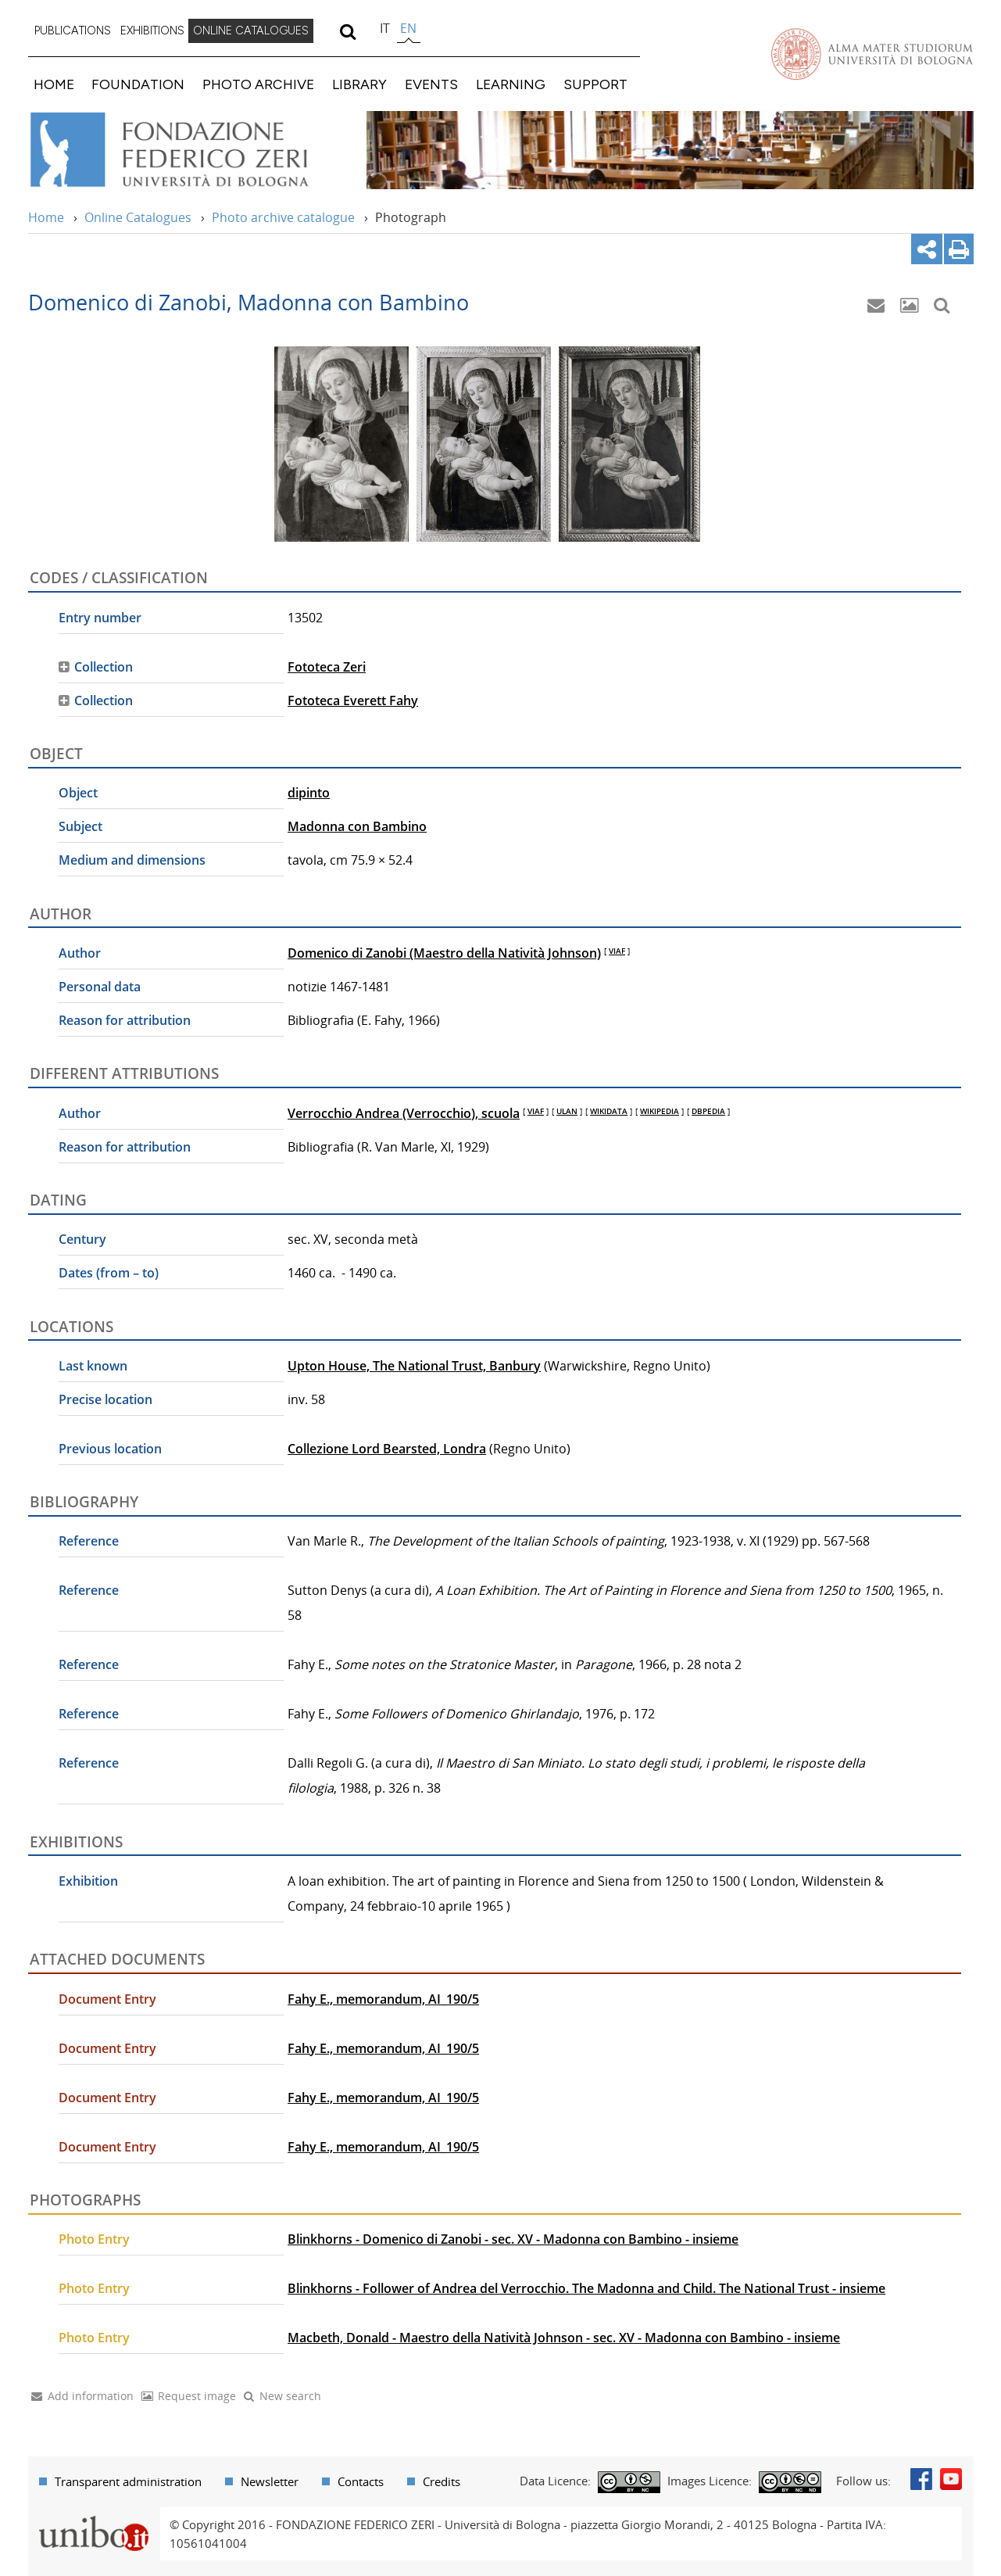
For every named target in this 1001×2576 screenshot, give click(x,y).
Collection (103, 666)
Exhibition (88, 1881)
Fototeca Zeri (327, 666)
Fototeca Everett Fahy (353, 700)
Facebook (921, 2479)
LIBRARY (359, 84)
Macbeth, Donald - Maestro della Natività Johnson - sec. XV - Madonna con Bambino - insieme (564, 2337)
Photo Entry (94, 2239)
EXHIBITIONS (152, 30)
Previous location (110, 1448)
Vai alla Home (189, 150)
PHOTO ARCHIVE (258, 84)
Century (82, 1239)
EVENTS (431, 84)
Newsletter (270, 2481)
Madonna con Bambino (357, 826)
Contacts (361, 2481)
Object (78, 792)
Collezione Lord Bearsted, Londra (387, 1448)
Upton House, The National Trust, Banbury (414, 1365)
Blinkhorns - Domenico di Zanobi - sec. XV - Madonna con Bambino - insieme (513, 2239)
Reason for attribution (125, 1020)
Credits (441, 2481)
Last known (93, 1365)
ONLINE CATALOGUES (251, 30)
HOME (54, 84)
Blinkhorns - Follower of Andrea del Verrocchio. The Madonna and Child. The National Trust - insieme (586, 2288)
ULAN (566, 1110)
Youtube (951, 2479)
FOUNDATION (137, 84)
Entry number (100, 617)
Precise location (105, 1399)
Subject (80, 826)
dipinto (309, 792)
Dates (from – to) (109, 1272)
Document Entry (107, 1999)
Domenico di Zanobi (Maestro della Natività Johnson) (444, 953)
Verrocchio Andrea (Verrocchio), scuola (404, 1113)
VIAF (617, 950)
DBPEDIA (708, 1110)
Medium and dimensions (132, 860)
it (385, 28)
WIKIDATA (608, 1110)
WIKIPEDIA (659, 1110)
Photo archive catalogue (283, 217)
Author (80, 953)
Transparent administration (128, 2481)
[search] (348, 31)
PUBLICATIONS (72, 30)
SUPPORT (595, 84)
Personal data (100, 986)
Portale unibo (94, 2516)
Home (46, 217)
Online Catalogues (137, 217)
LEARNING (510, 84)
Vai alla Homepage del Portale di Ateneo (872, 54)
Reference (89, 1541)
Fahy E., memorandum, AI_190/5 (383, 1999)
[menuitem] (73, 31)
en (408, 28)
